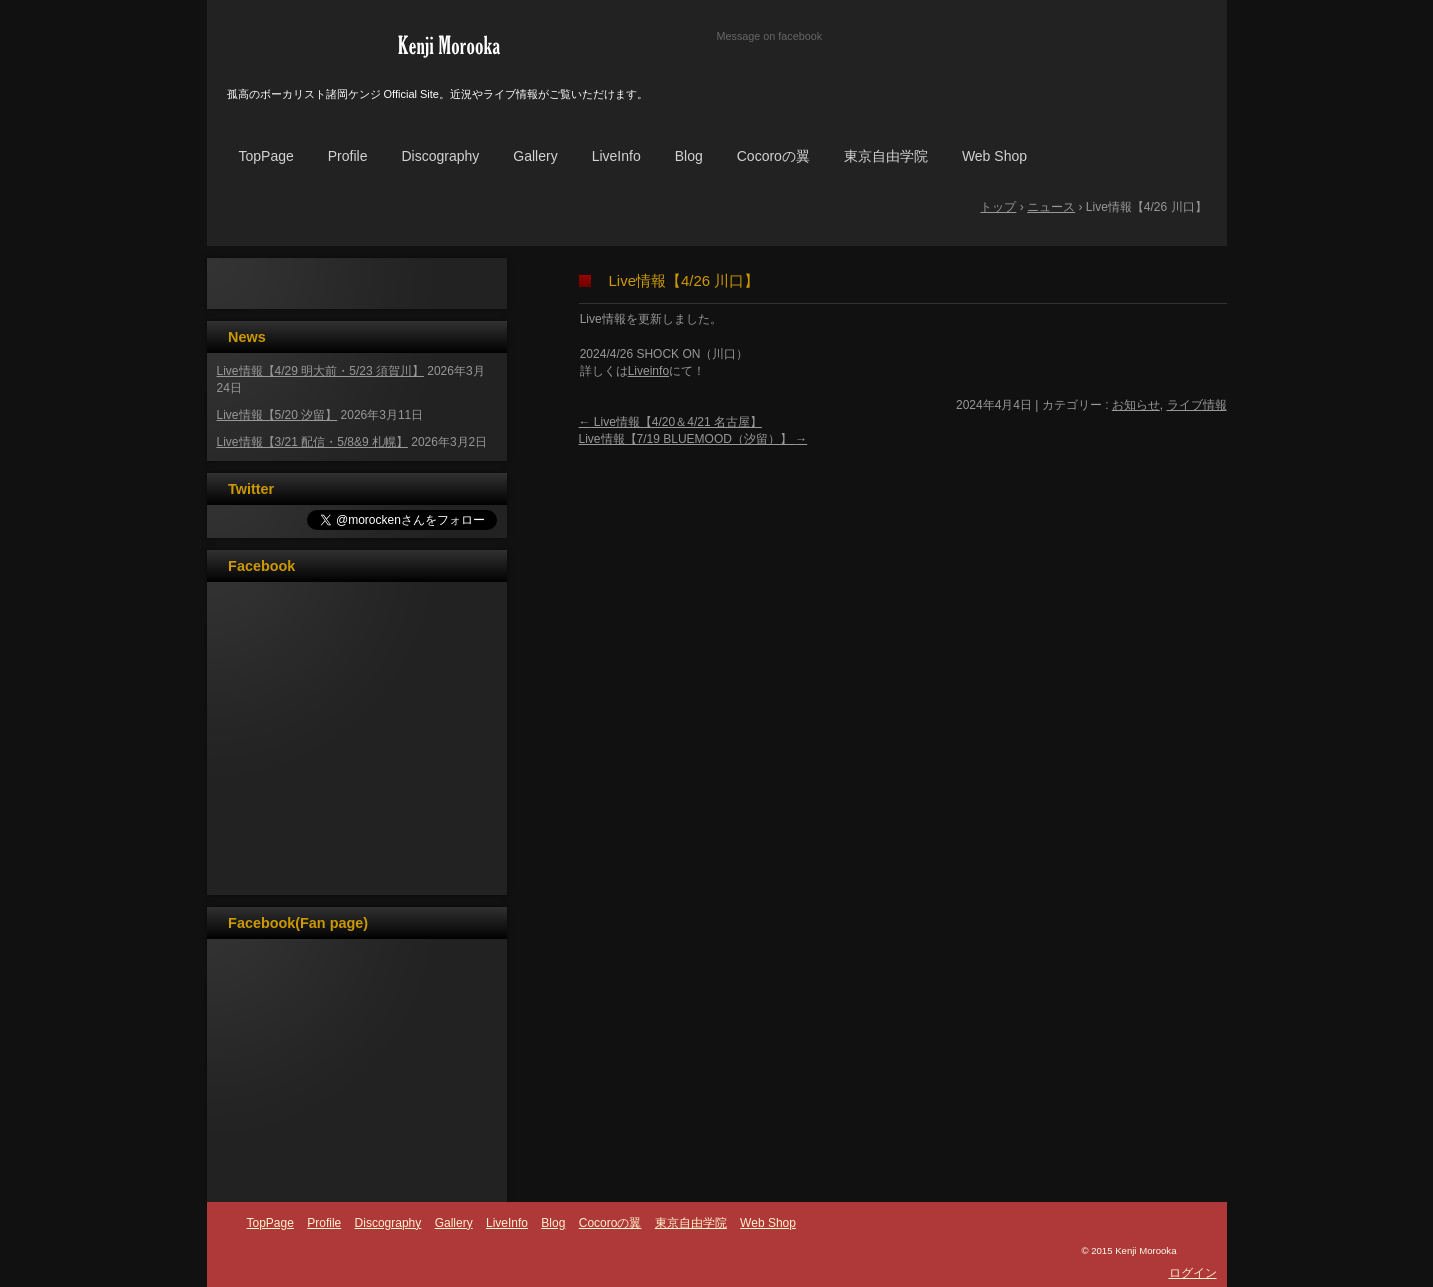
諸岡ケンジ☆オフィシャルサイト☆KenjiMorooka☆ (449, 45)
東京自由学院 (886, 156)
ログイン (1193, 1273)
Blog (689, 156)
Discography (440, 156)
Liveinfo (648, 371)
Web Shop (994, 156)
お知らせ (1136, 405)
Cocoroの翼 (773, 156)
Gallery (535, 156)
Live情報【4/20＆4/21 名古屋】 (670, 422)
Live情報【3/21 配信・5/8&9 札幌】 (312, 442)
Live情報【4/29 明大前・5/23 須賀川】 (320, 371)
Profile (348, 156)
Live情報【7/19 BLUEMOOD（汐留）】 (693, 439)
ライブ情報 (1197, 405)
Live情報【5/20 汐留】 (277, 415)
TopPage (266, 156)
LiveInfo (616, 156)
